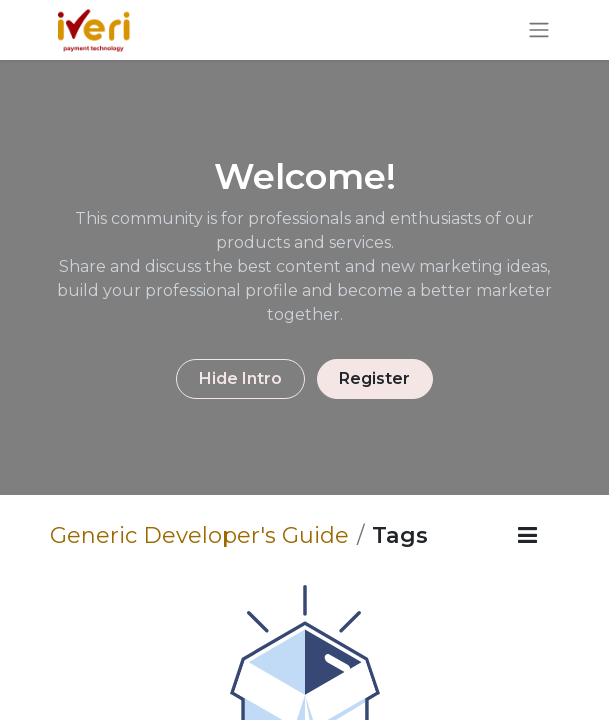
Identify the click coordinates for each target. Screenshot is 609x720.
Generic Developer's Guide (199, 535)
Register (374, 378)
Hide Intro (240, 378)
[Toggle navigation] (539, 30)
